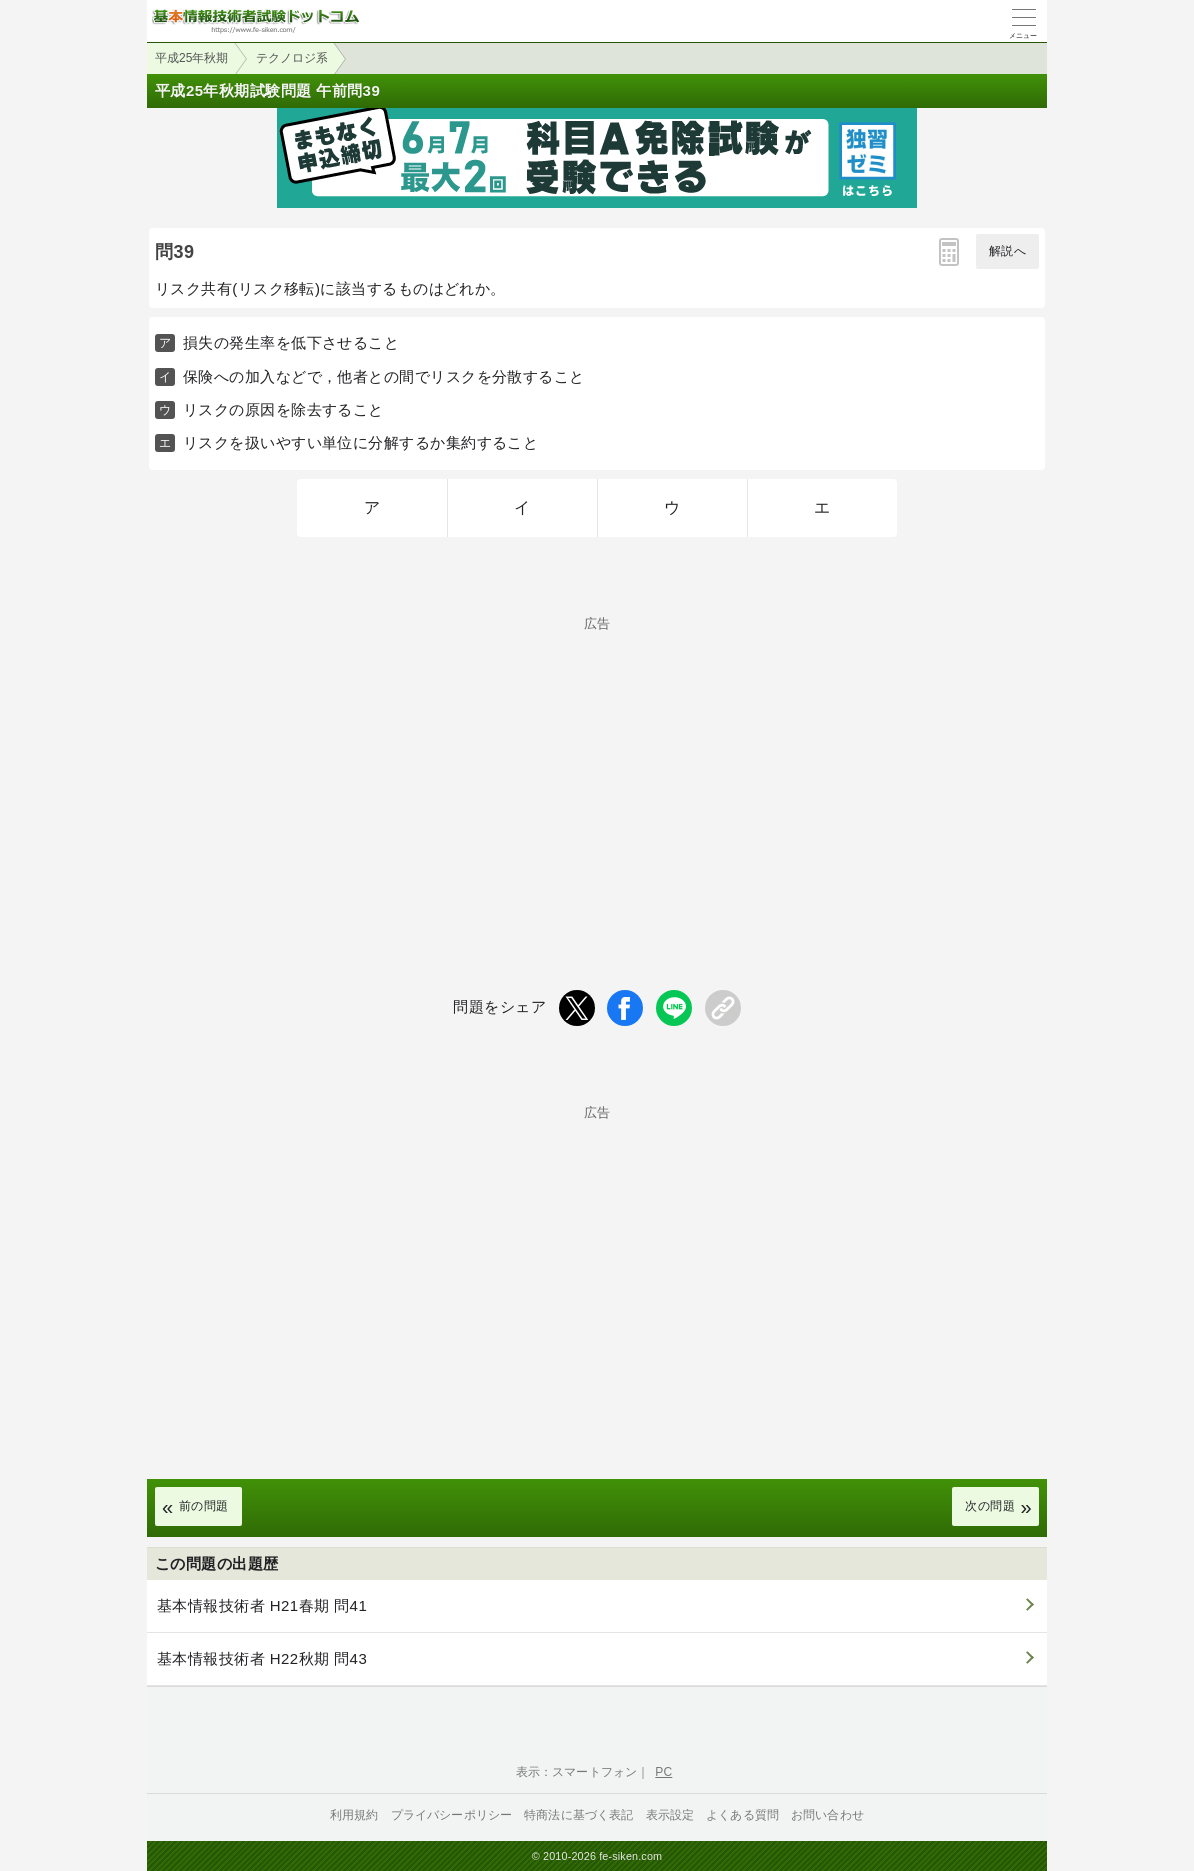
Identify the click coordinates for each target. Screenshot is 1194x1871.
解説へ (1007, 251)
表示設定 (670, 1815)
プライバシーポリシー (452, 1815)
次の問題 (990, 1506)
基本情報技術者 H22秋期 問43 (262, 1658)
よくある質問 (742, 1815)
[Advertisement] (597, 770)
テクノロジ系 (292, 58)
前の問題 (204, 1506)
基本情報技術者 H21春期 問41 (262, 1605)
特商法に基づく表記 (578, 1815)
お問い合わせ (827, 1815)
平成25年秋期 (191, 58)
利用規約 (354, 1815)
